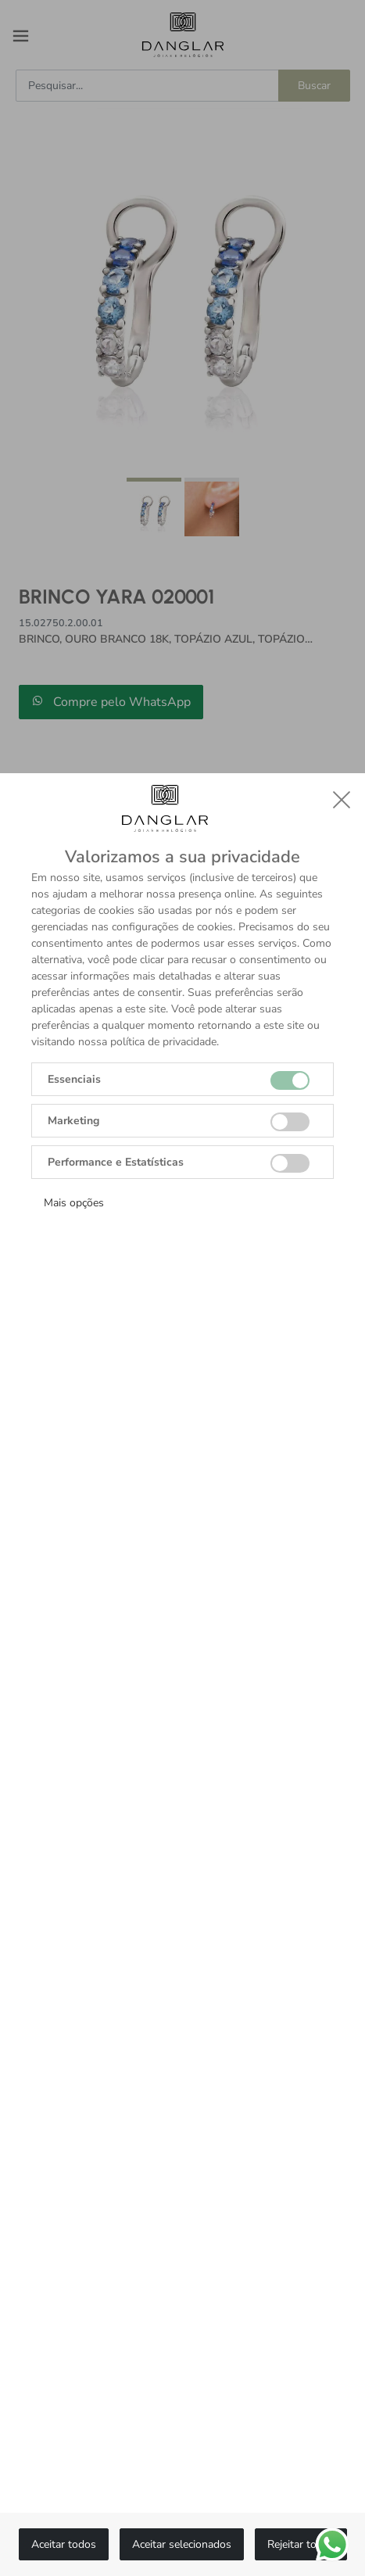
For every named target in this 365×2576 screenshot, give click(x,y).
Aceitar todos (63, 2544)
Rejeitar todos (301, 2544)
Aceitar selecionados (181, 2544)
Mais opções (74, 1202)
